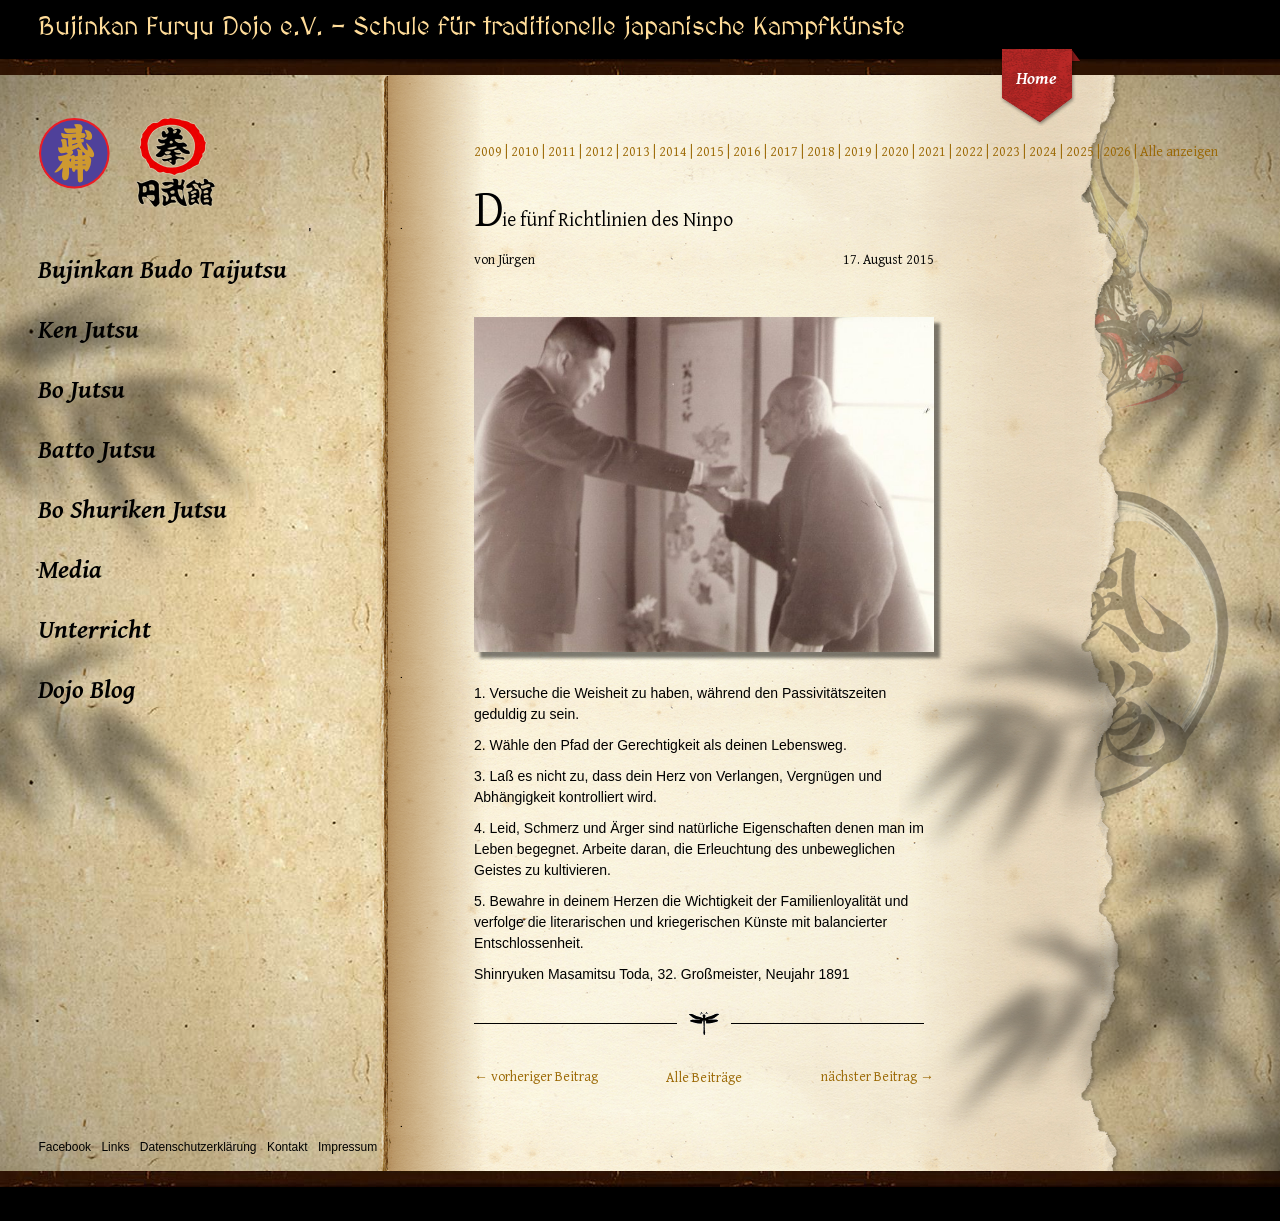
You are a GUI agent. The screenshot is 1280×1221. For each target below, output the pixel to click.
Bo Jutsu (81, 390)
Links (115, 1147)
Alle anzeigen (1179, 152)
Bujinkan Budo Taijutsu (162, 270)
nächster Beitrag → (877, 1077)
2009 (488, 152)
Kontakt (287, 1147)
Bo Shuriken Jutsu (132, 510)
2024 (1043, 152)
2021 (932, 152)
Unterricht (94, 630)
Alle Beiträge (704, 1078)
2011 (562, 152)
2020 (895, 152)
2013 (636, 152)
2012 (599, 152)
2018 (821, 152)
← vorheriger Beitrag (536, 1077)
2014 (673, 152)
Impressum (347, 1147)
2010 (525, 152)
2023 (1006, 152)
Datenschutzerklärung (198, 1147)
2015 (710, 152)
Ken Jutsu (88, 330)
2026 (1117, 152)
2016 (747, 152)
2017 (784, 152)
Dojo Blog (86, 690)
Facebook (64, 1147)
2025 (1080, 152)
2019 (858, 152)
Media (70, 570)
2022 (969, 152)
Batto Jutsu (97, 450)
